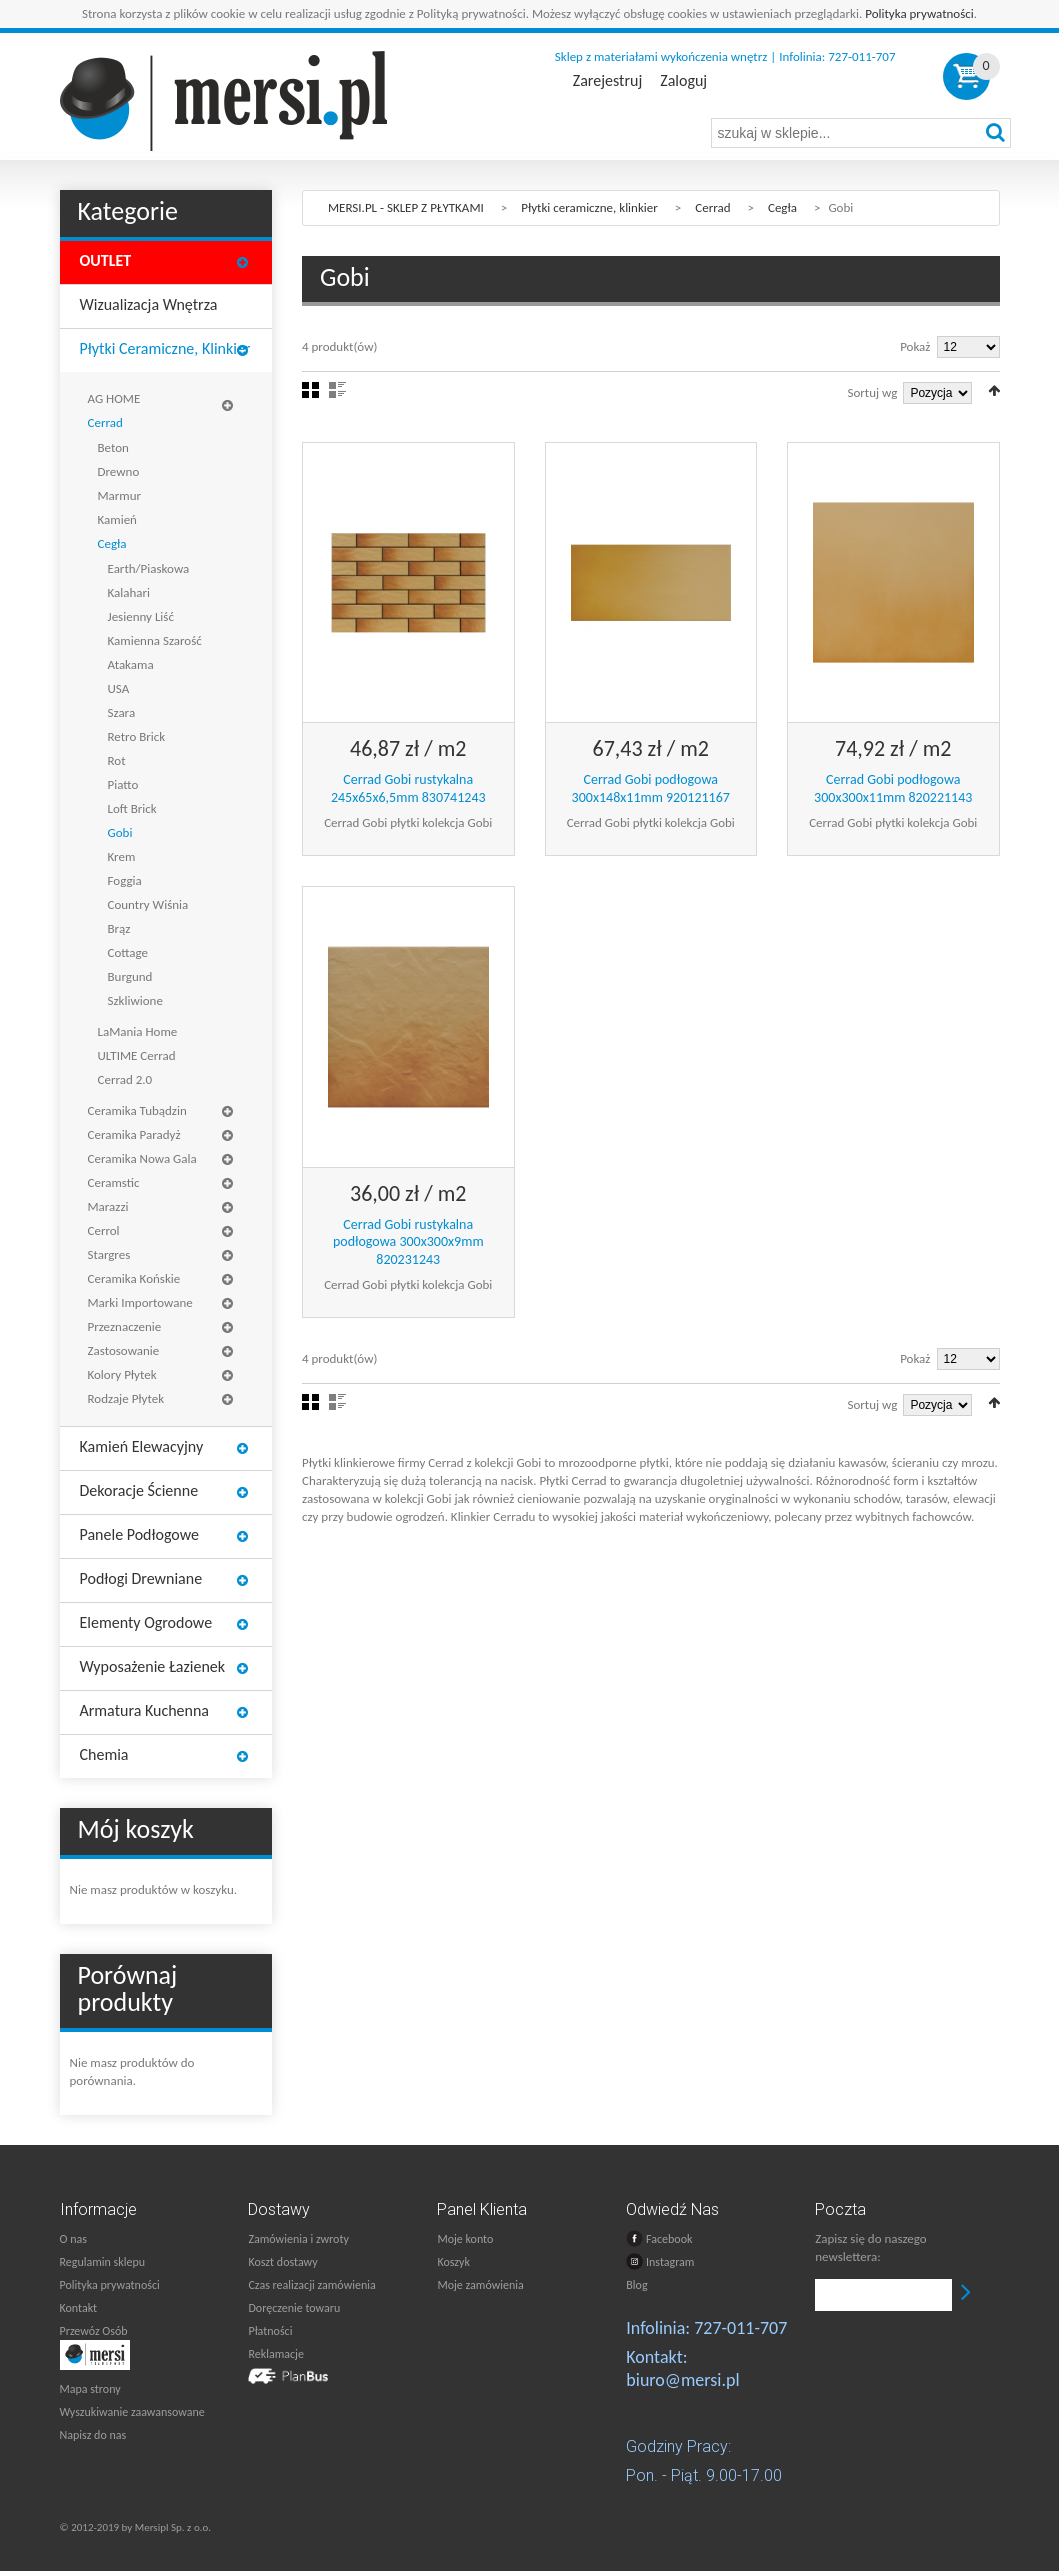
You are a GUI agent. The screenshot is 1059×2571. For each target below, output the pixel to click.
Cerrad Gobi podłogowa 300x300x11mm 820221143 (893, 788)
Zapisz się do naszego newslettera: (870, 2247)
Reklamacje (275, 2354)
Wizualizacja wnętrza (149, 304)
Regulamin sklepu (103, 2262)
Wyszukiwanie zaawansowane (132, 2412)
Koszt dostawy (282, 2262)
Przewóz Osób (94, 2331)
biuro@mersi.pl (682, 2380)
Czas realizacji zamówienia (311, 2285)
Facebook (659, 2238)
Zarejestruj (607, 81)
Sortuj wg (873, 392)
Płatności (270, 2331)
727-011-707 (740, 2328)
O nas (73, 2239)
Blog (636, 2285)
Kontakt (79, 2308)
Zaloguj (683, 81)
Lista (337, 390)
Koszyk (453, 2262)
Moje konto (465, 2239)
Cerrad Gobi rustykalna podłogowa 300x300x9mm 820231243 (408, 1242)
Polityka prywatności (919, 13)
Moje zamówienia (480, 2285)
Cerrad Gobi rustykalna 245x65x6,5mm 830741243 (408, 788)
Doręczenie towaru (294, 2308)
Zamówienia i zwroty (298, 2239)
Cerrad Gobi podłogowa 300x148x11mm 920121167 (651, 788)
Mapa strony (90, 2389)
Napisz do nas (93, 2435)
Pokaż (915, 346)
